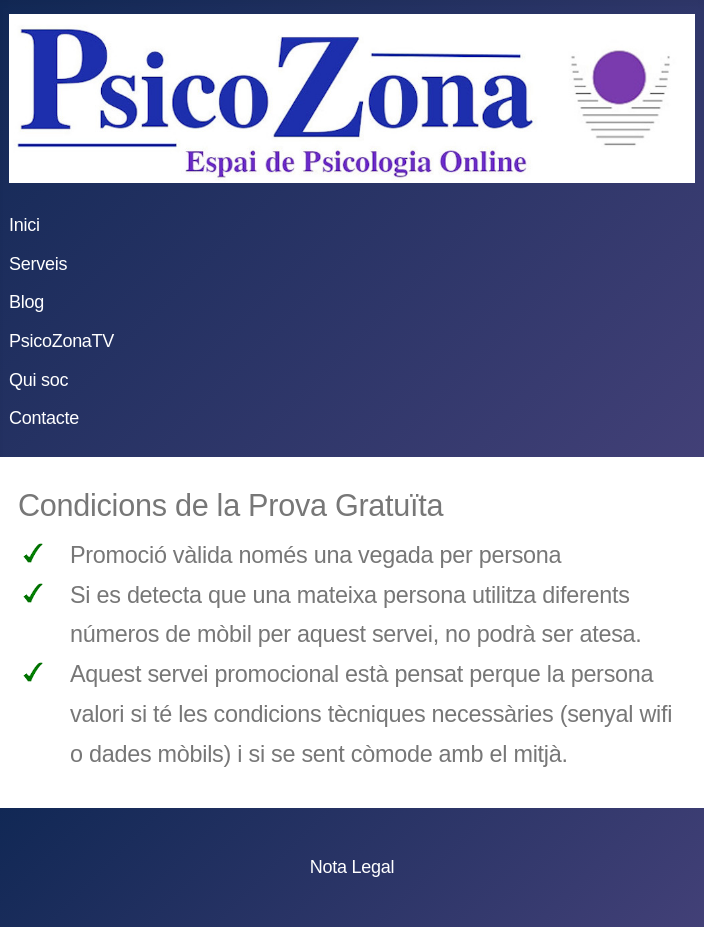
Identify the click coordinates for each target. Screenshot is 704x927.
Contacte (44, 418)
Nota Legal (352, 867)
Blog (26, 302)
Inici (24, 225)
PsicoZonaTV (61, 341)
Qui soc (38, 380)
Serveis (38, 264)
